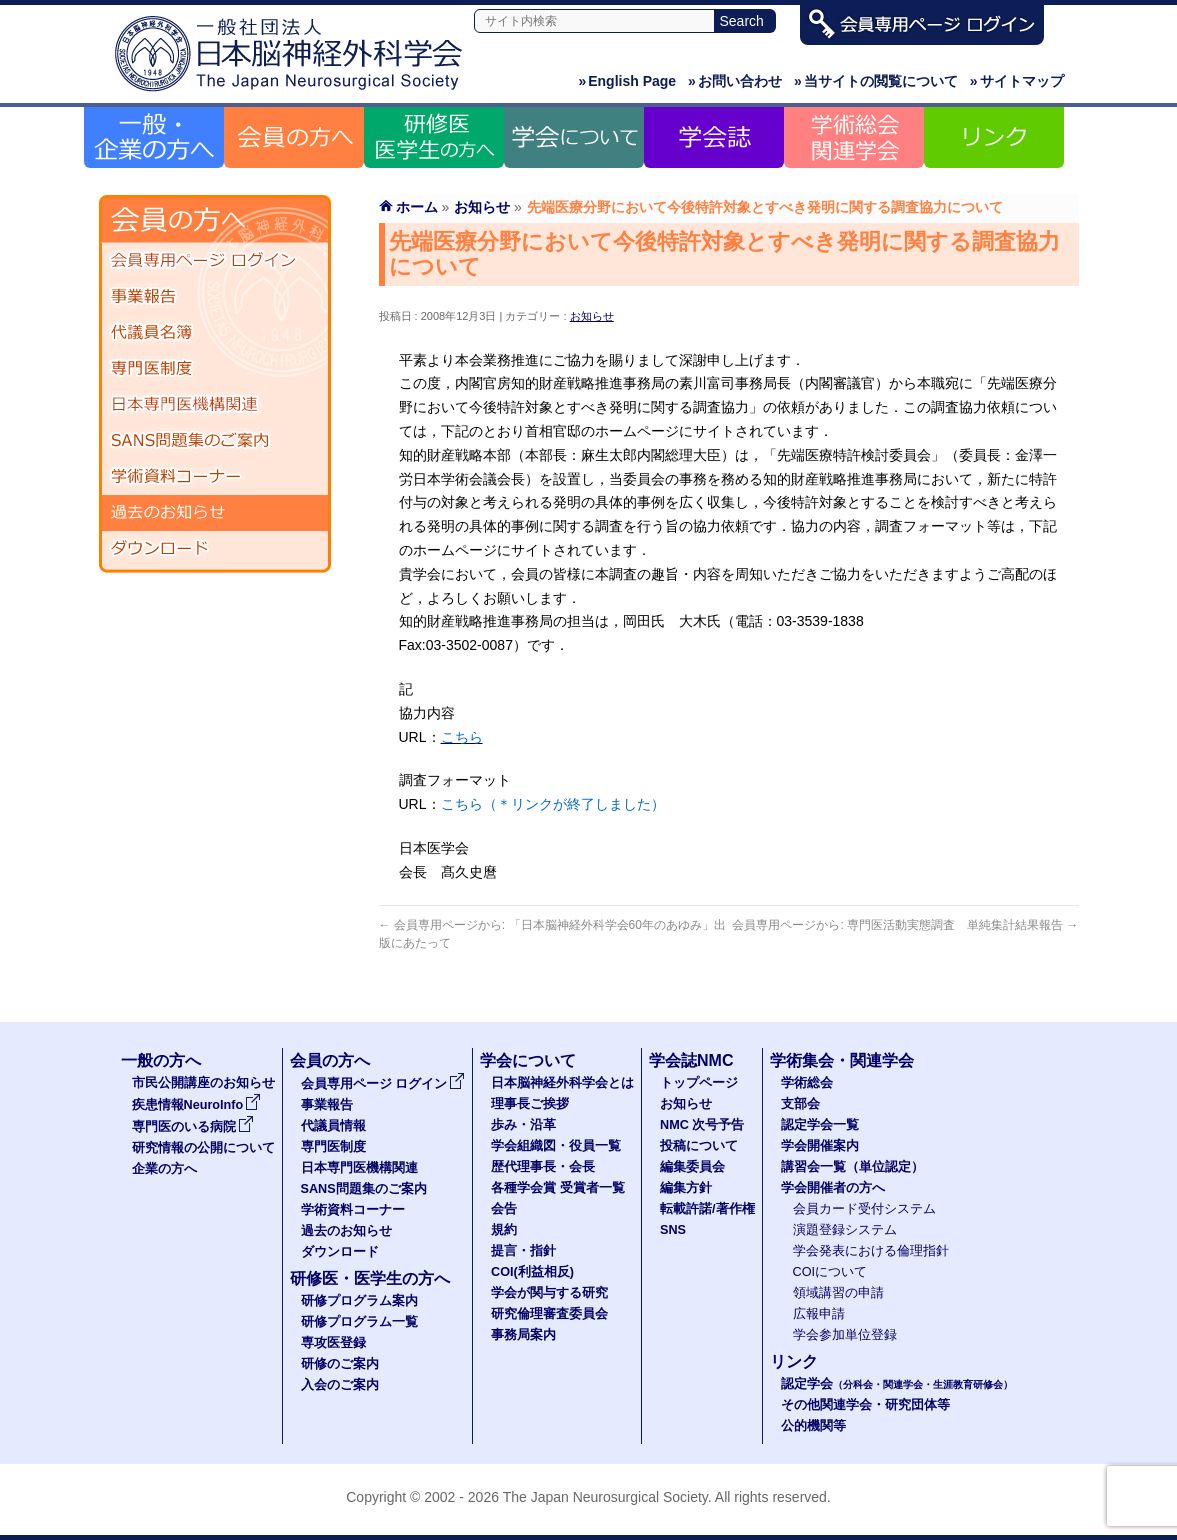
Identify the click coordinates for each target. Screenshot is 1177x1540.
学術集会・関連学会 (842, 1060)
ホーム (417, 207)
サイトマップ (1017, 81)
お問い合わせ (735, 81)
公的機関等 (813, 1426)
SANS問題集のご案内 (215, 441)
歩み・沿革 (523, 1125)
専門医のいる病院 (193, 1127)
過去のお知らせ (215, 513)
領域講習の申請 (838, 1293)
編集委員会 (692, 1167)
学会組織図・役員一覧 (556, 1146)
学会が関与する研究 (549, 1293)
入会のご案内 (340, 1385)
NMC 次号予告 (702, 1125)
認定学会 (897, 1384)
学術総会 (807, 1083)
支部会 (800, 1104)
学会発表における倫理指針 (871, 1251)
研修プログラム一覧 (359, 1322)
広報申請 (819, 1314)
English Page (627, 81)
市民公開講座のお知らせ (203, 1083)
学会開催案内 (820, 1146)
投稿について (699, 1146)
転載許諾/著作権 (707, 1209)
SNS (673, 1230)
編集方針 (686, 1188)
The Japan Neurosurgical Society (605, 1497)
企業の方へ (164, 1169)
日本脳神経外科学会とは (562, 1083)
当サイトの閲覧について (876, 81)
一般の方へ (161, 1060)
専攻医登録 (333, 1343)
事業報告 (215, 297)
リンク (794, 1361)
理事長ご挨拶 (530, 1104)
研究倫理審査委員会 (549, 1314)
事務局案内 (523, 1335)
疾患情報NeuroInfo (197, 1105)
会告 (504, 1209)
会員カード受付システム (864, 1209)
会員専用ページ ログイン (215, 261)
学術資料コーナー (215, 477)
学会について (528, 1060)
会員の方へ (330, 1060)
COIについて (830, 1272)
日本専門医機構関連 (215, 405)
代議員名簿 (215, 333)
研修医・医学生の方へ (370, 1278)
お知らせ (592, 316)
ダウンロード (215, 549)
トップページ (699, 1083)
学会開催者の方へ (833, 1188)
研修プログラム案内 (359, 1301)
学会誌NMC (691, 1060)
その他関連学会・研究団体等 (865, 1405)
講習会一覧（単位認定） (852, 1167)
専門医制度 (215, 369)
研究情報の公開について (203, 1148)
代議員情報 (333, 1126)
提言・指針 (523, 1251)
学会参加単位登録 (845, 1335)
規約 (504, 1230)
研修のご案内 (340, 1364)
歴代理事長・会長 (543, 1167)
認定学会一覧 (820, 1125)
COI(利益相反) (532, 1272)
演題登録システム (845, 1230)
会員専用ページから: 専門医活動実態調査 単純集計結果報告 (905, 925)
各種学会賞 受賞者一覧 (558, 1188)
